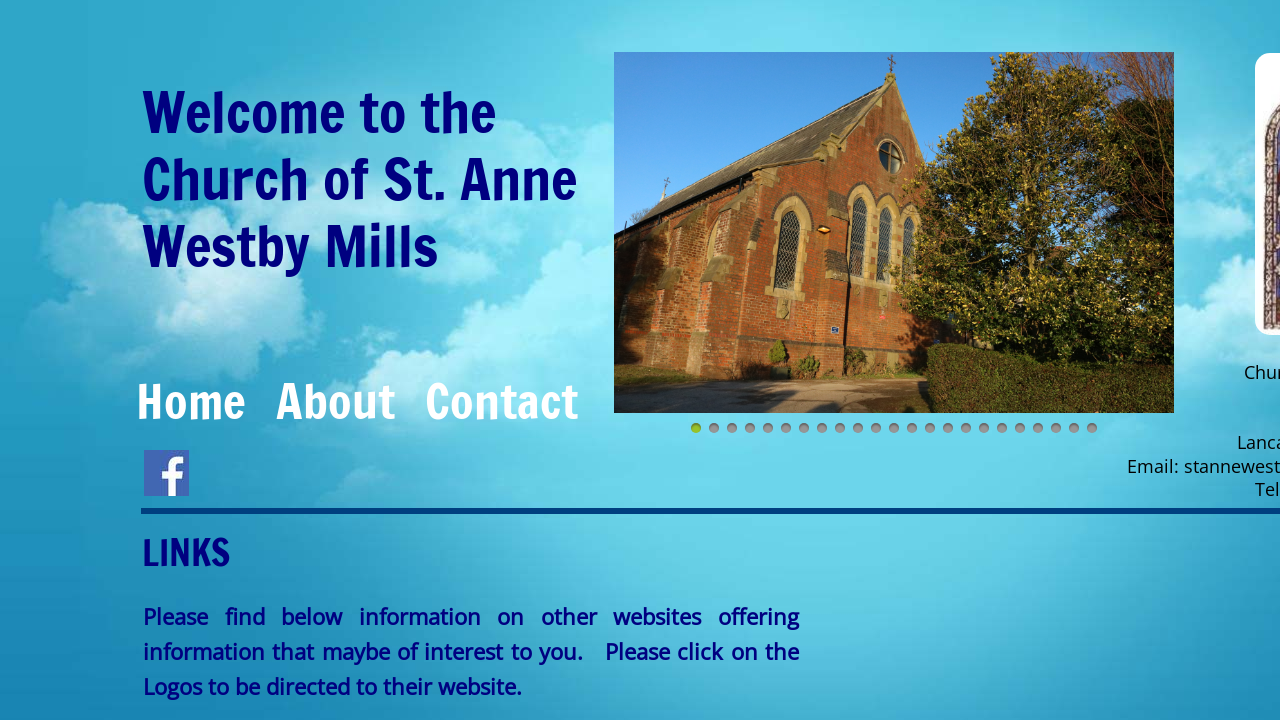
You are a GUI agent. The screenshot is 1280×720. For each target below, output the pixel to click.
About (335, 401)
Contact (501, 401)
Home (191, 401)
